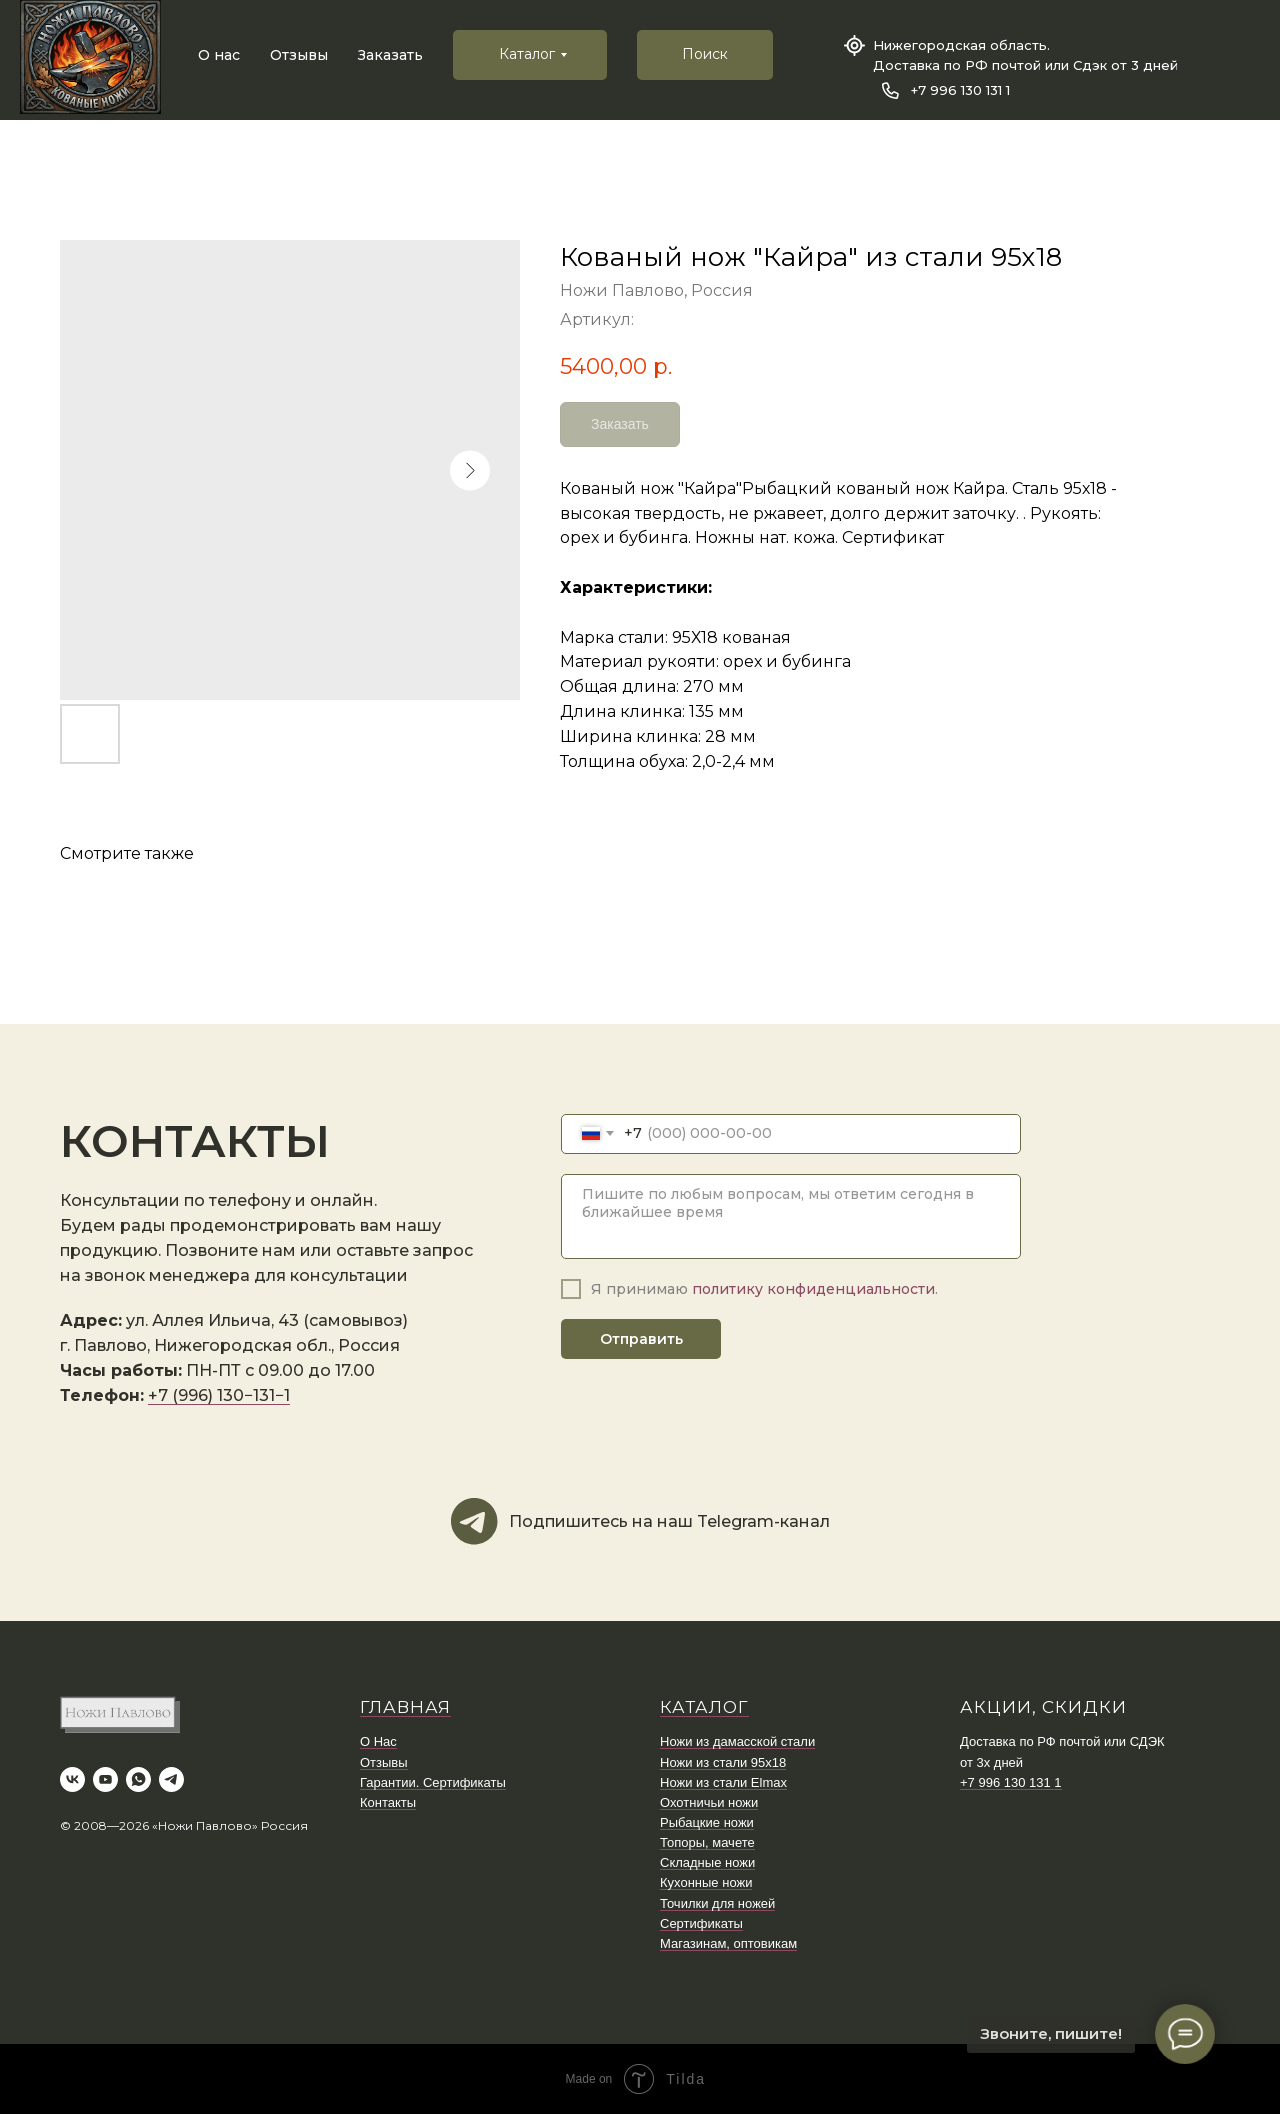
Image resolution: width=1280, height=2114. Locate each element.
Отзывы (299, 55)
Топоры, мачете (707, 1842)
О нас (219, 55)
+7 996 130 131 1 (960, 90)
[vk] (72, 1779)
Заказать (390, 55)
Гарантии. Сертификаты (433, 1782)
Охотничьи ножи (709, 1802)
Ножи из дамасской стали (737, 1741)
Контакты (388, 1802)
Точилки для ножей (717, 1903)
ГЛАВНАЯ (405, 1707)
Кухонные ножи (706, 1882)
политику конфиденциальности (813, 1289)
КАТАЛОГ (704, 1707)
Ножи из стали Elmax (723, 1782)
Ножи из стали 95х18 (723, 1762)
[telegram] (171, 1779)
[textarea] (791, 1216)
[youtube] (105, 1779)
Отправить (641, 1339)
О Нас (378, 1741)
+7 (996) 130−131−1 (219, 1395)
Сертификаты (701, 1923)
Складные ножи (707, 1862)
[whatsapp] (138, 1779)
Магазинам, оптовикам (728, 1943)
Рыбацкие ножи (707, 1822)
